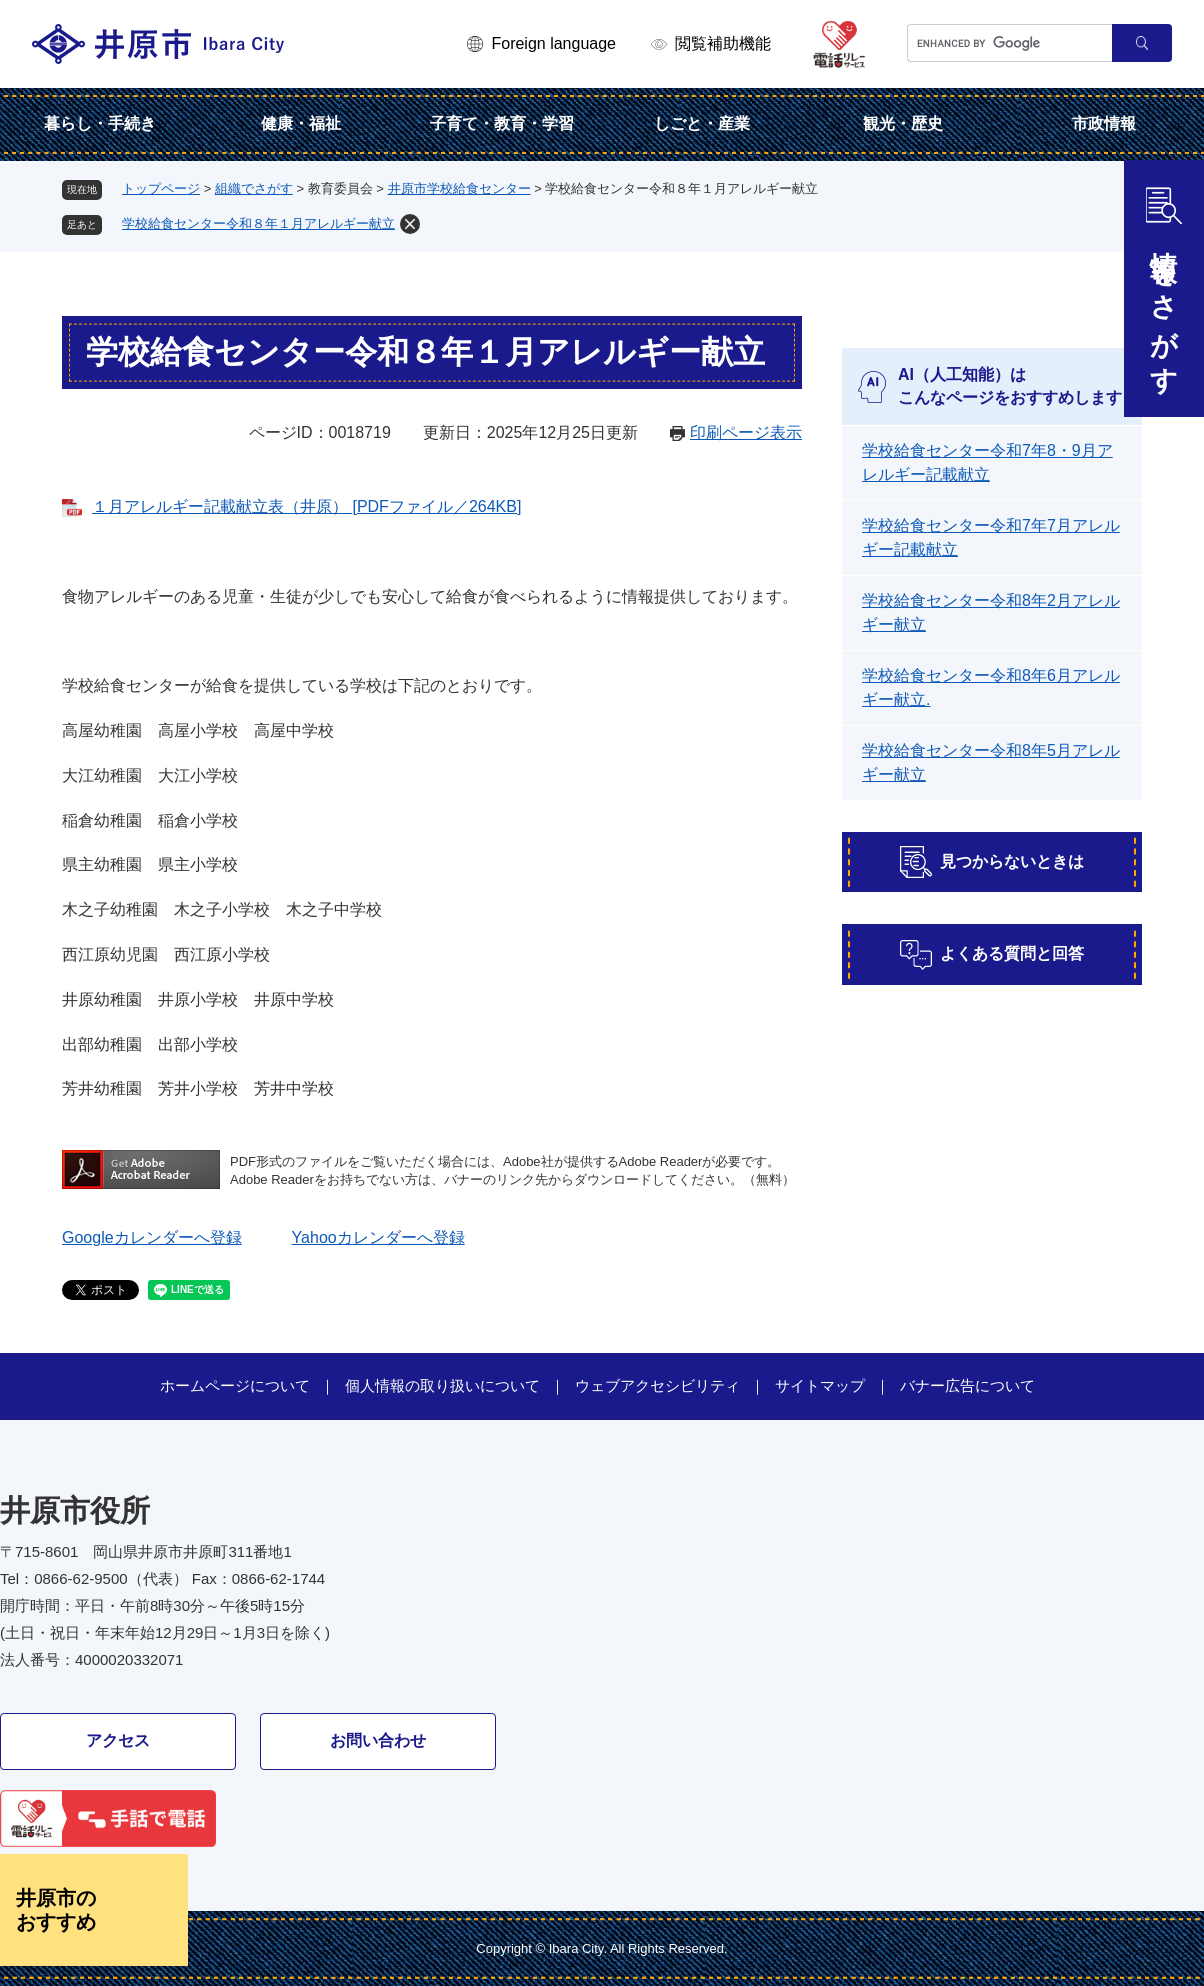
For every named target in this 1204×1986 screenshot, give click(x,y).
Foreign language (553, 43)
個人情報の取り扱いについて (442, 1385)
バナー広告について (967, 1385)
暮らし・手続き (100, 123)
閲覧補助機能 (723, 43)
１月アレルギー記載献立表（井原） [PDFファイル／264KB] (306, 506)
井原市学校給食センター (459, 188)
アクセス (118, 1740)
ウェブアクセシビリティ (657, 1385)
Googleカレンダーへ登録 (152, 1237)
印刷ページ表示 (746, 432)
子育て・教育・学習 (502, 123)
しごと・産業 (702, 123)
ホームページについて (235, 1385)
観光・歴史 (903, 123)
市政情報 (1104, 123)
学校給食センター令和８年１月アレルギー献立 (258, 223)
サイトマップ (820, 1385)
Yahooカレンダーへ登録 (378, 1237)
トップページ (161, 188)
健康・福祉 (301, 123)
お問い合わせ (378, 1740)
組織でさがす (254, 188)
